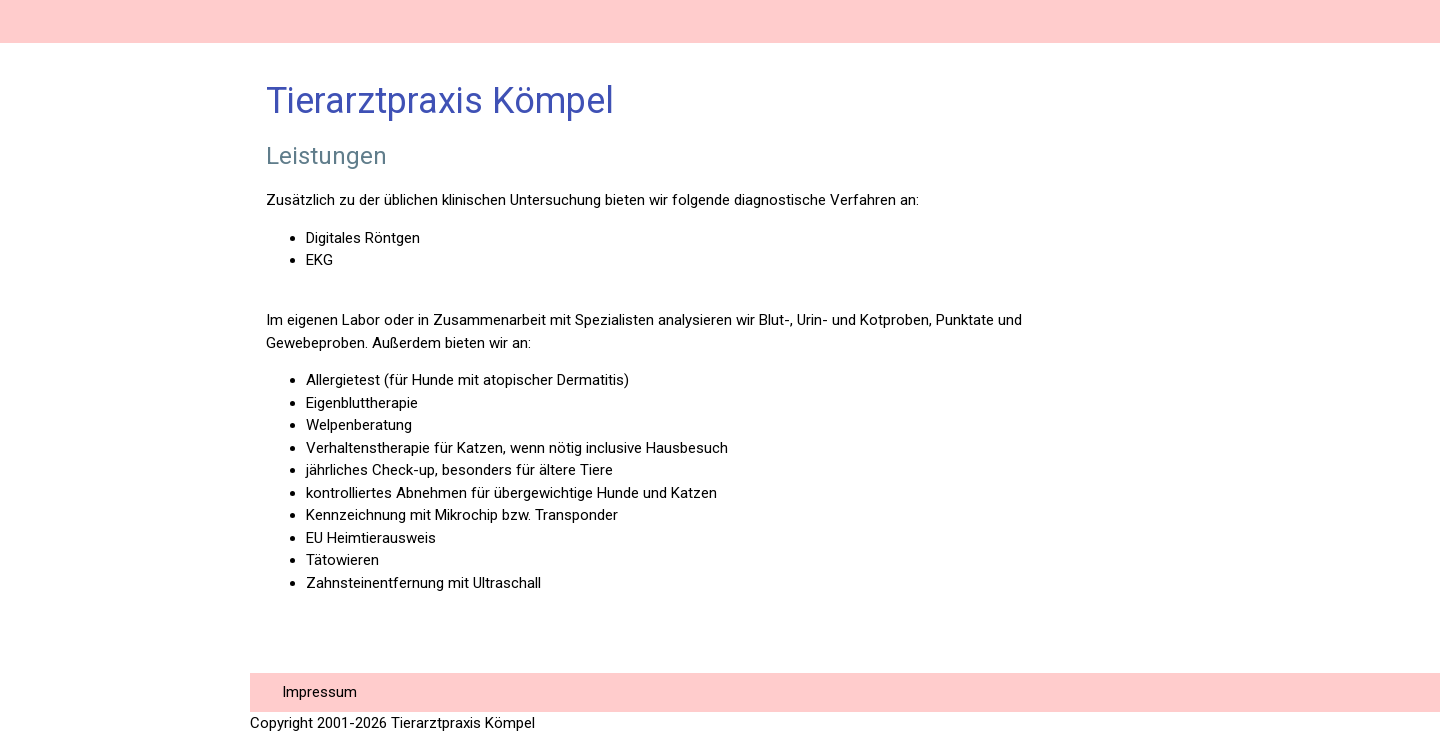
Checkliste (58, 696)
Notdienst (55, 309)
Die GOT (48, 610)
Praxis (40, 180)
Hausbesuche (72, 395)
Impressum (319, 692)
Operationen (64, 438)
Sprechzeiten (69, 223)
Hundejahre (62, 653)
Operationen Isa (78, 481)
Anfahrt (45, 266)
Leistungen (60, 352)
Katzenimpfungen (87, 567)
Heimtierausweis (84, 524)
